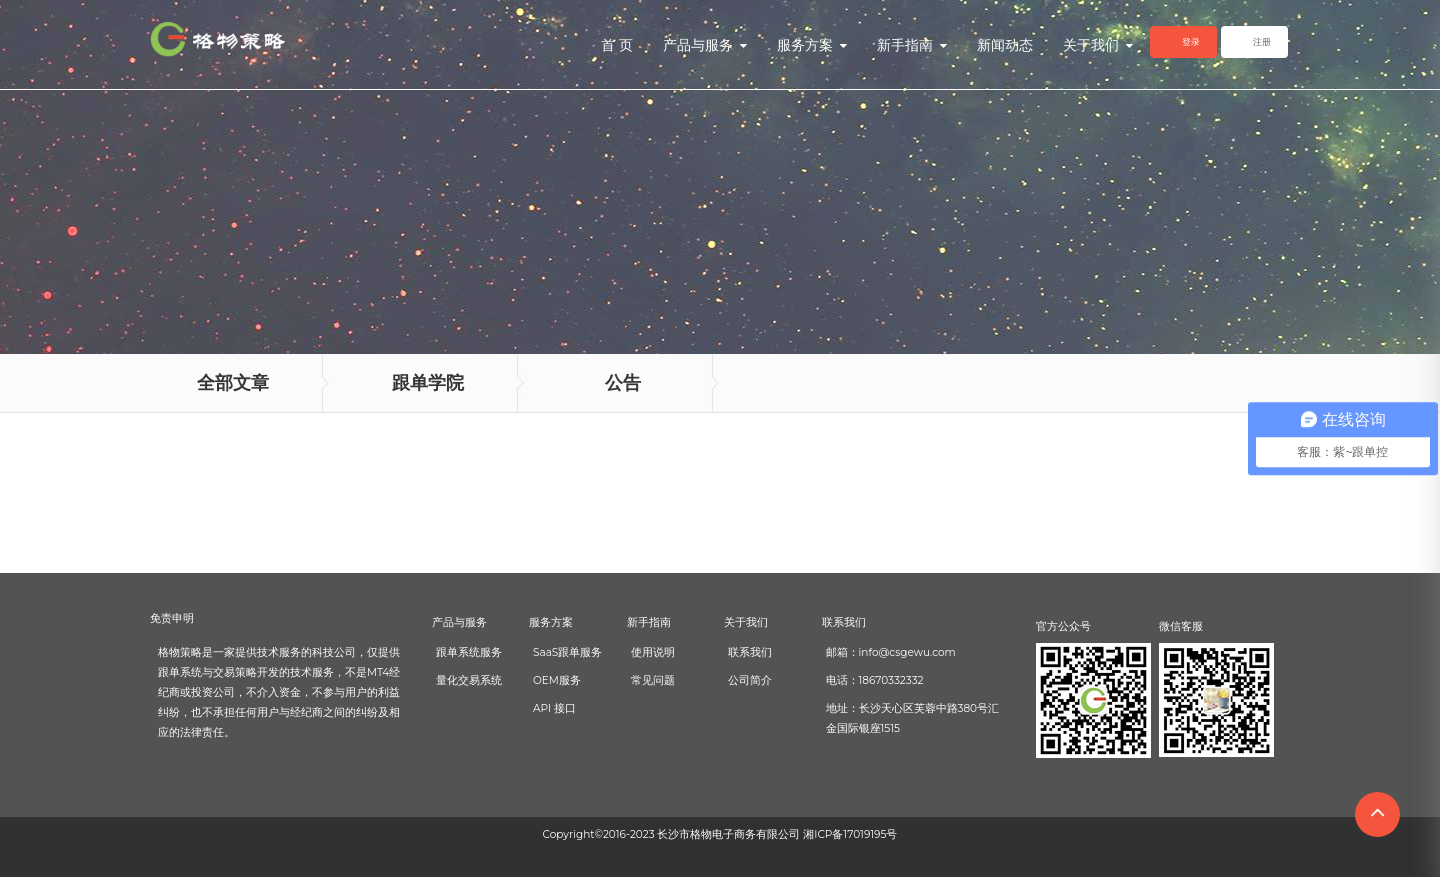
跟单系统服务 (469, 652)
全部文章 (233, 383)
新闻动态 (1005, 45)
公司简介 (750, 680)
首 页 (617, 45)
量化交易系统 (469, 680)
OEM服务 (557, 680)
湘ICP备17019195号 (850, 834)
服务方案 (812, 45)
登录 (1191, 41)
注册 (1262, 41)
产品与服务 (705, 45)
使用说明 (653, 652)
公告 (623, 383)
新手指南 (912, 45)
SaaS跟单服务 (567, 652)
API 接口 (554, 708)
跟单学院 (428, 383)
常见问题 (653, 680)
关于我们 (1098, 45)
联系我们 (750, 652)
